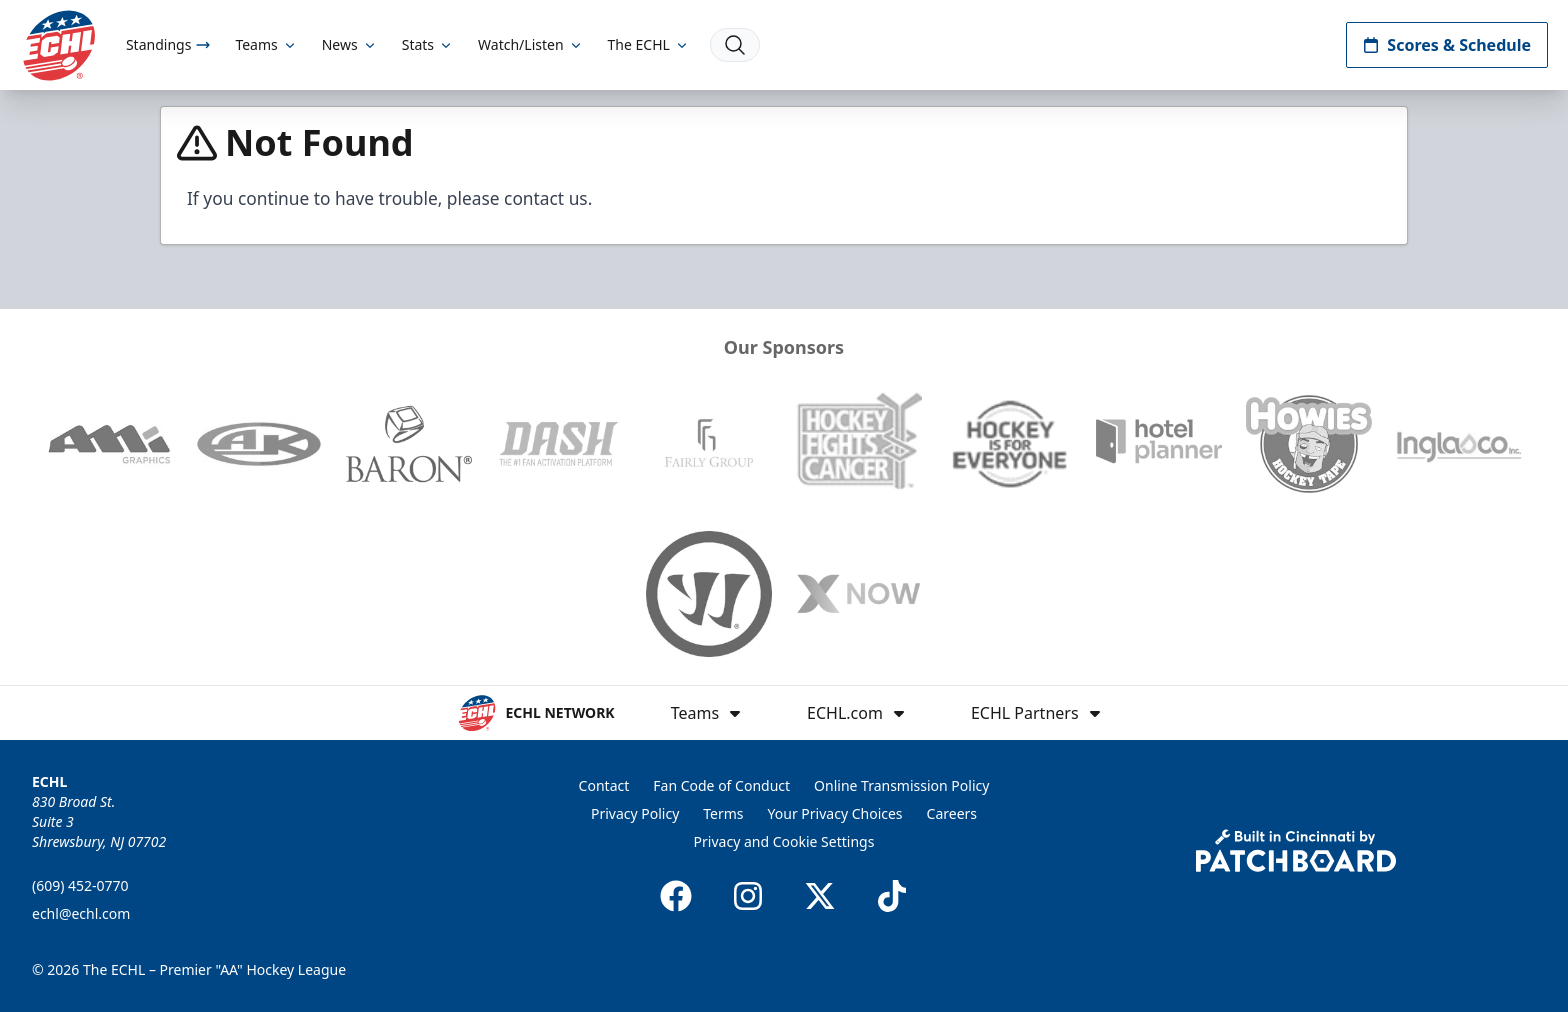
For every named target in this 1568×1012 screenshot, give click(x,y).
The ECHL (649, 44)
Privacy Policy (635, 813)
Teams (266, 44)
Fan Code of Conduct (721, 785)
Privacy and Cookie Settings (784, 841)
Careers (952, 813)
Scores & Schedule (1447, 45)
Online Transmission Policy (901, 785)
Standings (168, 44)
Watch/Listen (530, 44)
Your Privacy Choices (835, 813)
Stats (428, 44)
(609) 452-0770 (80, 885)
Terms (723, 813)
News (350, 44)
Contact (604, 785)
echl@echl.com (81, 913)
